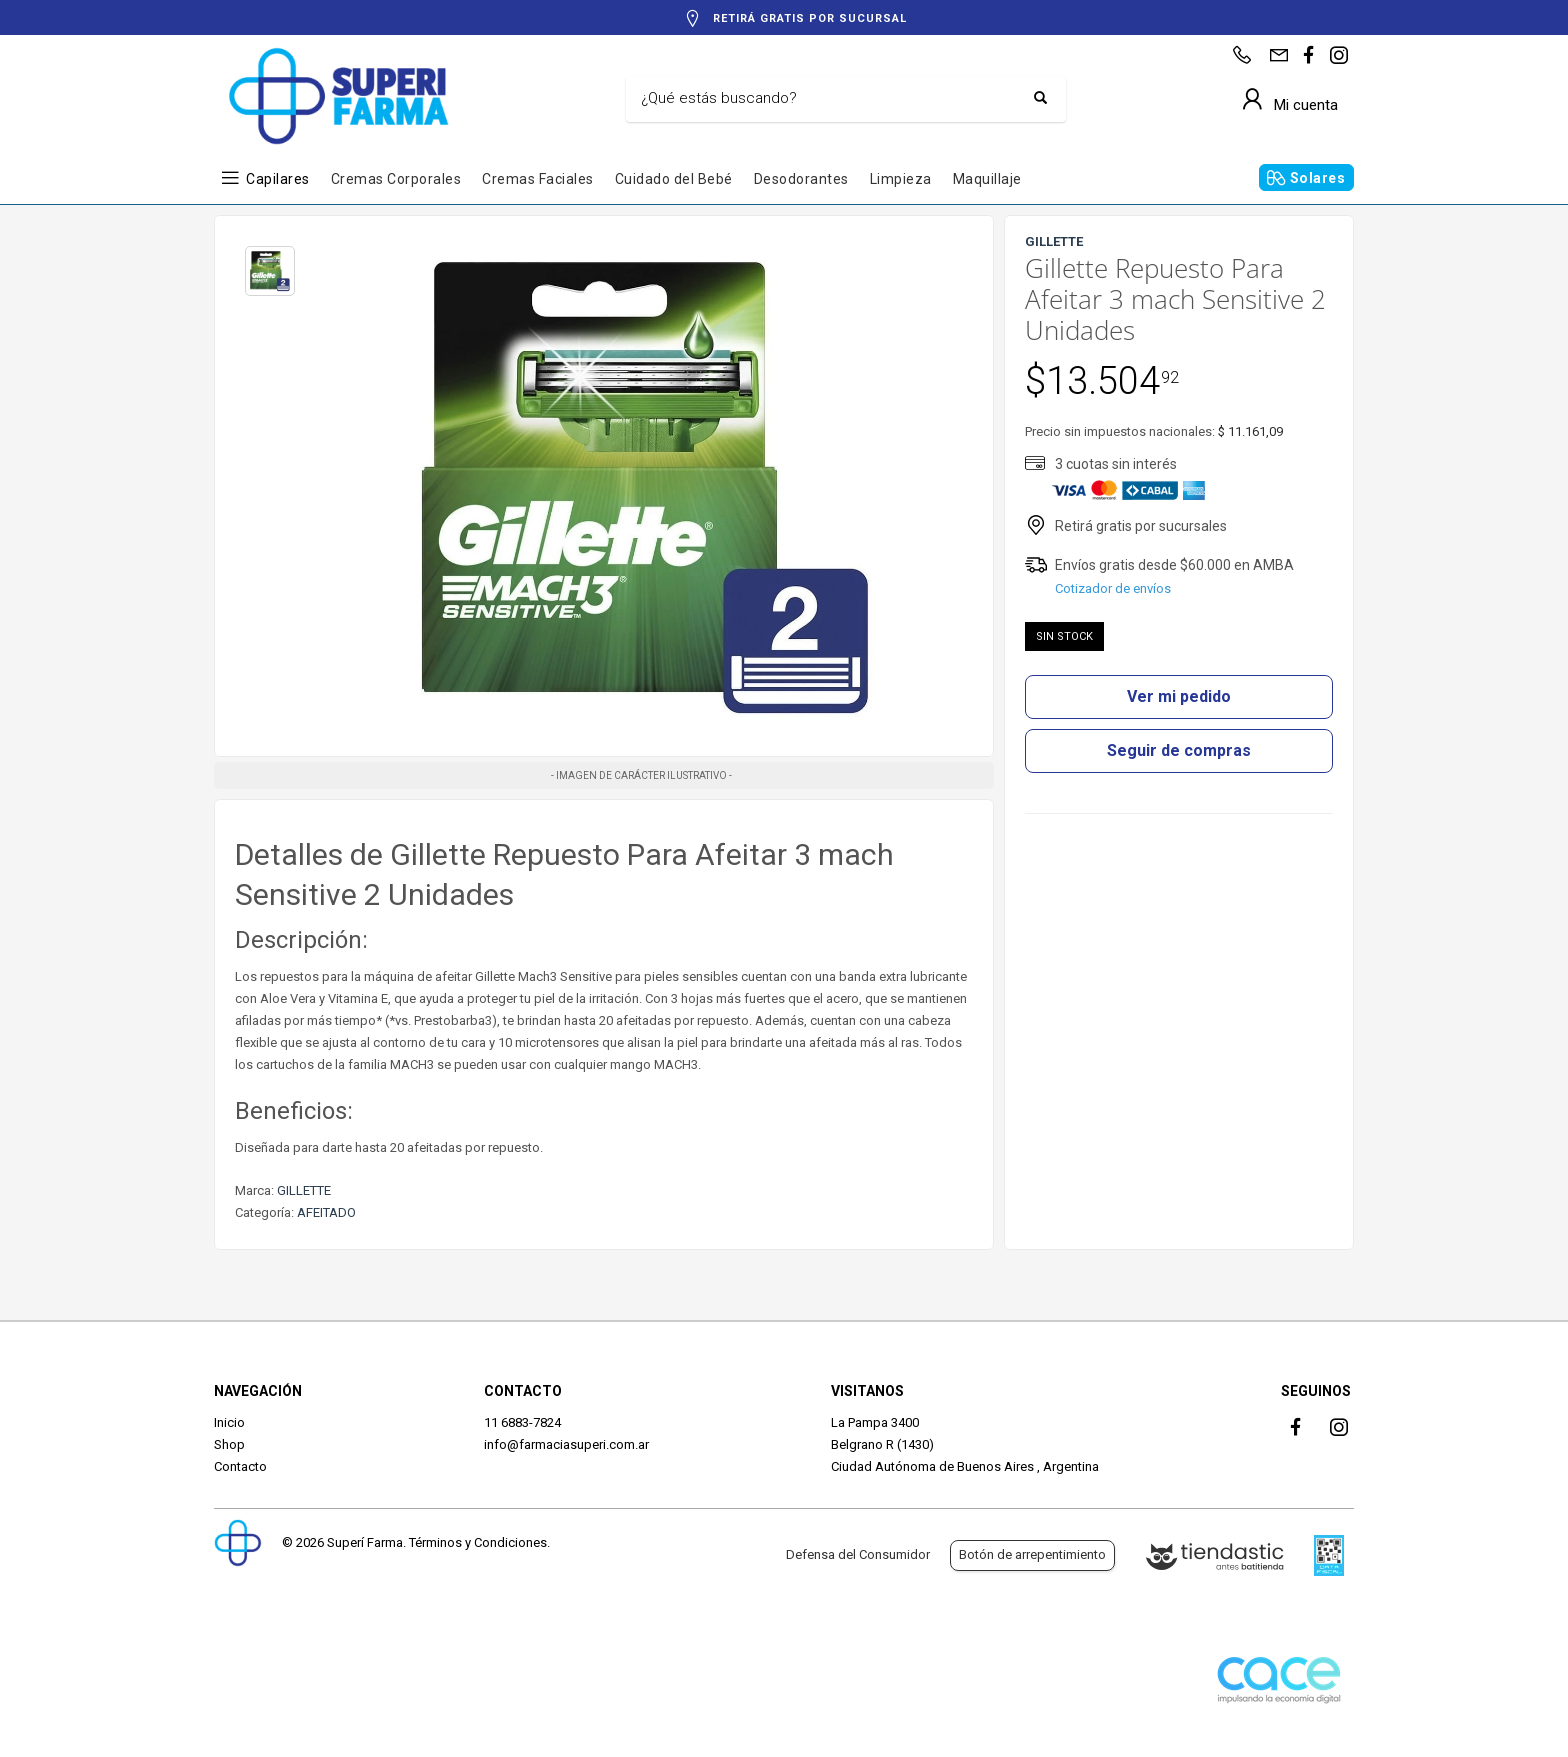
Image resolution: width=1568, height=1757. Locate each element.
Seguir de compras (1179, 750)
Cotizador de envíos (1113, 588)
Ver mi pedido (1179, 696)
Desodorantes (801, 179)
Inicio (229, 1422)
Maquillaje (987, 179)
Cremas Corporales (396, 179)
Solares (1318, 178)
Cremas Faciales (538, 179)
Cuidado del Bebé (674, 179)
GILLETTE (304, 1190)
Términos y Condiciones (478, 1542)
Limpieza (901, 179)
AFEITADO (326, 1212)
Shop (229, 1444)
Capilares (278, 179)
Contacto (240, 1466)
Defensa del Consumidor (858, 1554)
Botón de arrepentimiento (1032, 1554)
